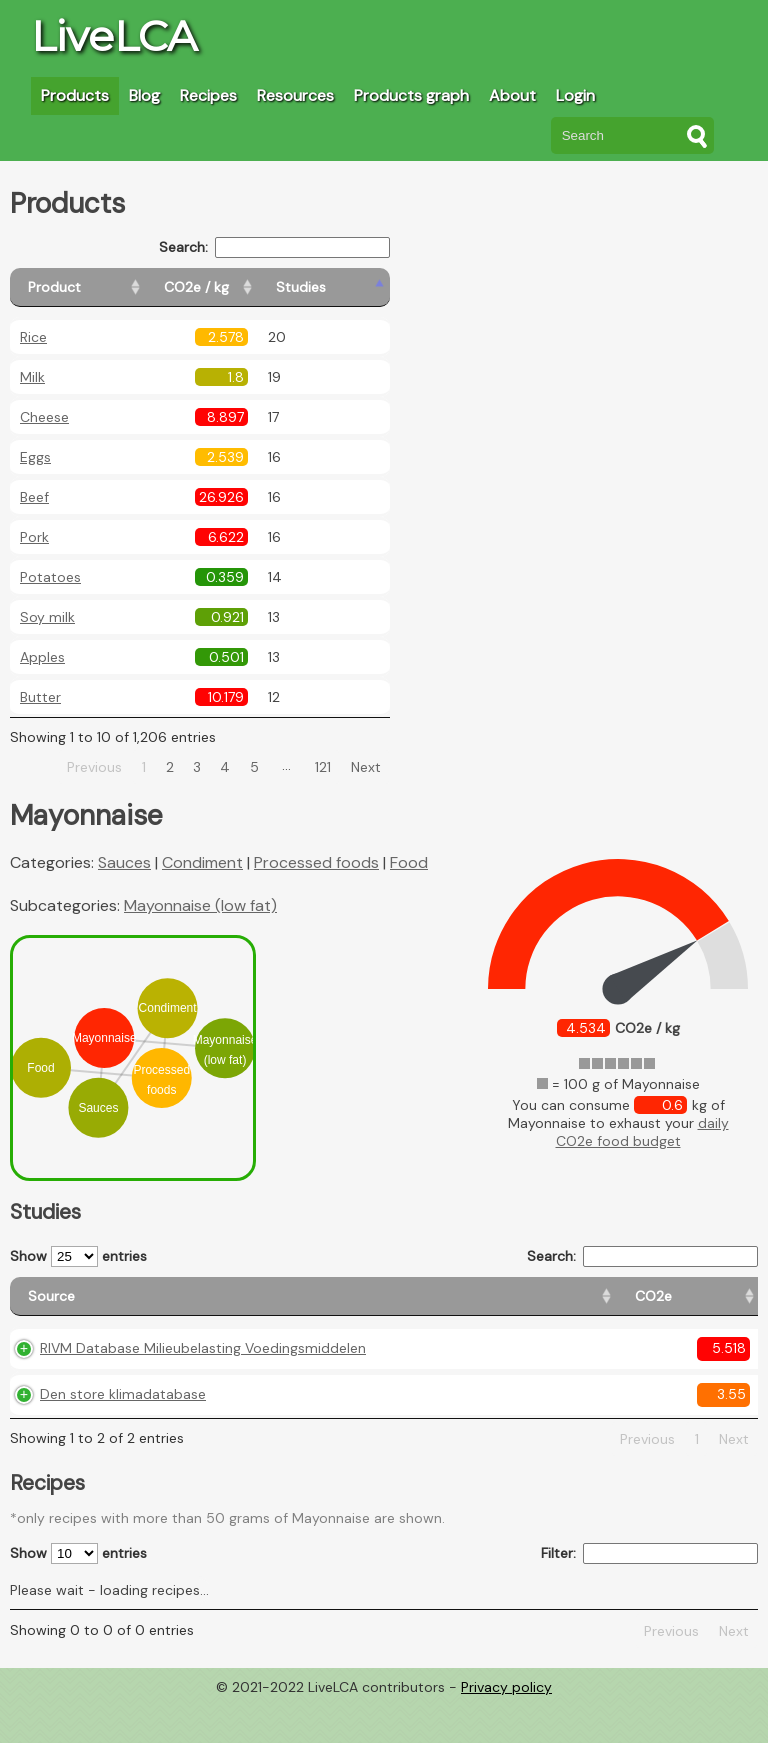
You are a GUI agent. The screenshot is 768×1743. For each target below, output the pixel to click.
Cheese (44, 417)
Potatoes (50, 577)
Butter (40, 697)
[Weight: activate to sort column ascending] (718, 1305)
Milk (32, 377)
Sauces (124, 862)
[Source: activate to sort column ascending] (164, 1305)
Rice (33, 337)
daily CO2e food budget (642, 1132)
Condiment (202, 862)
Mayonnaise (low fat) (200, 905)
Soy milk (47, 617)
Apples (42, 657)
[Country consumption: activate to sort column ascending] (594, 1305)
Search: (274, 247)
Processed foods (316, 862)
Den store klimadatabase (123, 1436)
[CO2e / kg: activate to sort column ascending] (247, 287)
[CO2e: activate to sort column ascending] (355, 1305)
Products (75, 95)
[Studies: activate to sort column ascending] (346, 287)
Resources (295, 95)
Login (575, 95)
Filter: (649, 1595)
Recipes (208, 95)
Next (366, 767)
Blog (144, 95)
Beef (34, 497)
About (512, 95)
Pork (34, 537)
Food (409, 862)
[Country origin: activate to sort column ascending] (451, 1305)
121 (323, 767)
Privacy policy (506, 1728)
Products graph (411, 95)
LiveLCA (114, 36)
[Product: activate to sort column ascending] (100, 287)
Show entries (78, 1256)
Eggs (35, 457)
